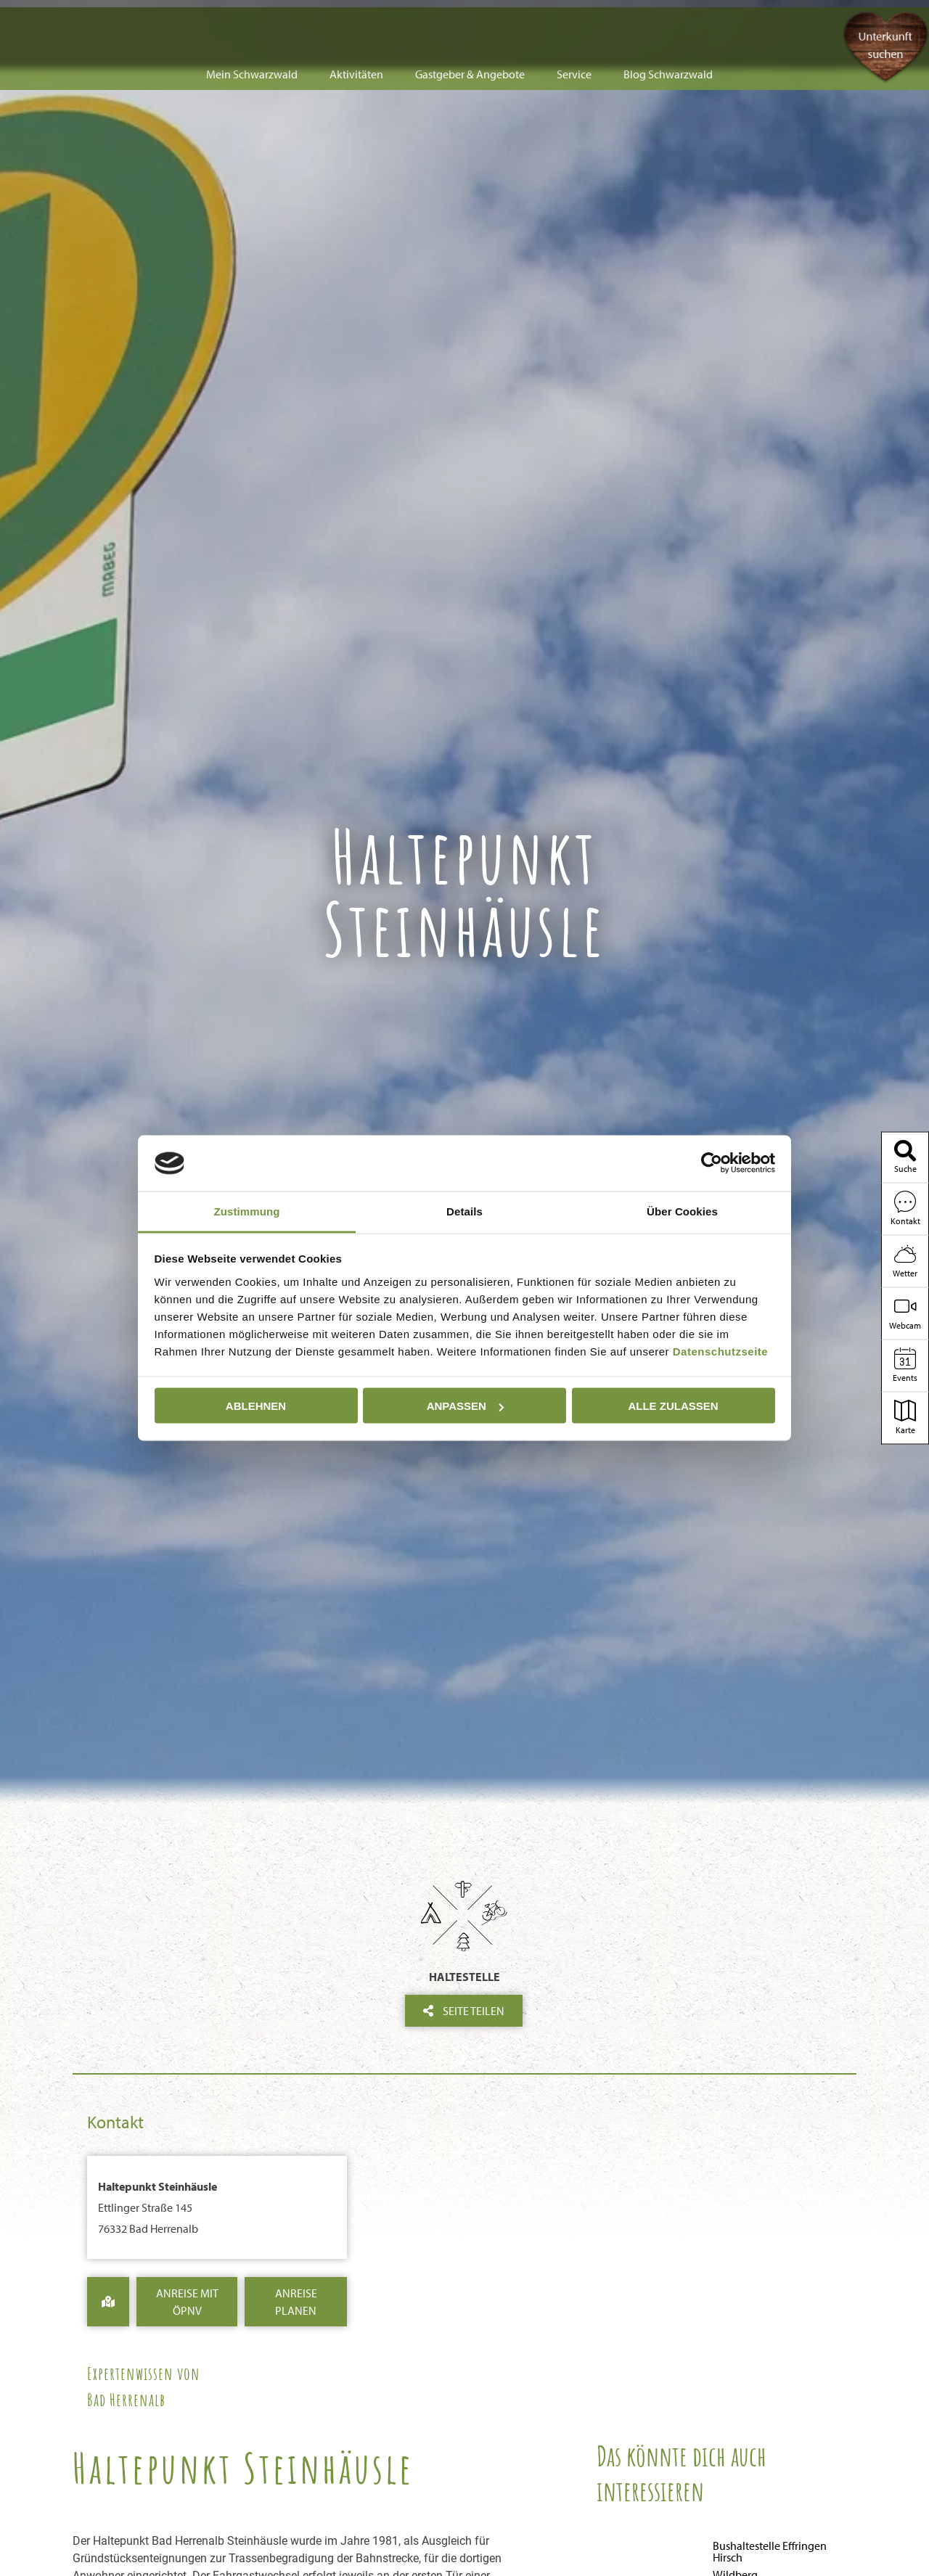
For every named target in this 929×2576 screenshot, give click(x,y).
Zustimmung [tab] (247, 1211)
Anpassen (465, 1406)
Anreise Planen (296, 2302)
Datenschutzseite (720, 1351)
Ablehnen (256, 1406)
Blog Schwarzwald (668, 23)
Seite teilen (463, 2010)
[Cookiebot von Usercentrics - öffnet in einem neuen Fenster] (711, 1163)
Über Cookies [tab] (682, 1211)
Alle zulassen (673, 1406)
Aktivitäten (356, 23)
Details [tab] (464, 1211)
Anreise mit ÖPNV (187, 2302)
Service (574, 23)
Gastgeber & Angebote (470, 23)
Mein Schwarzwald (252, 23)
